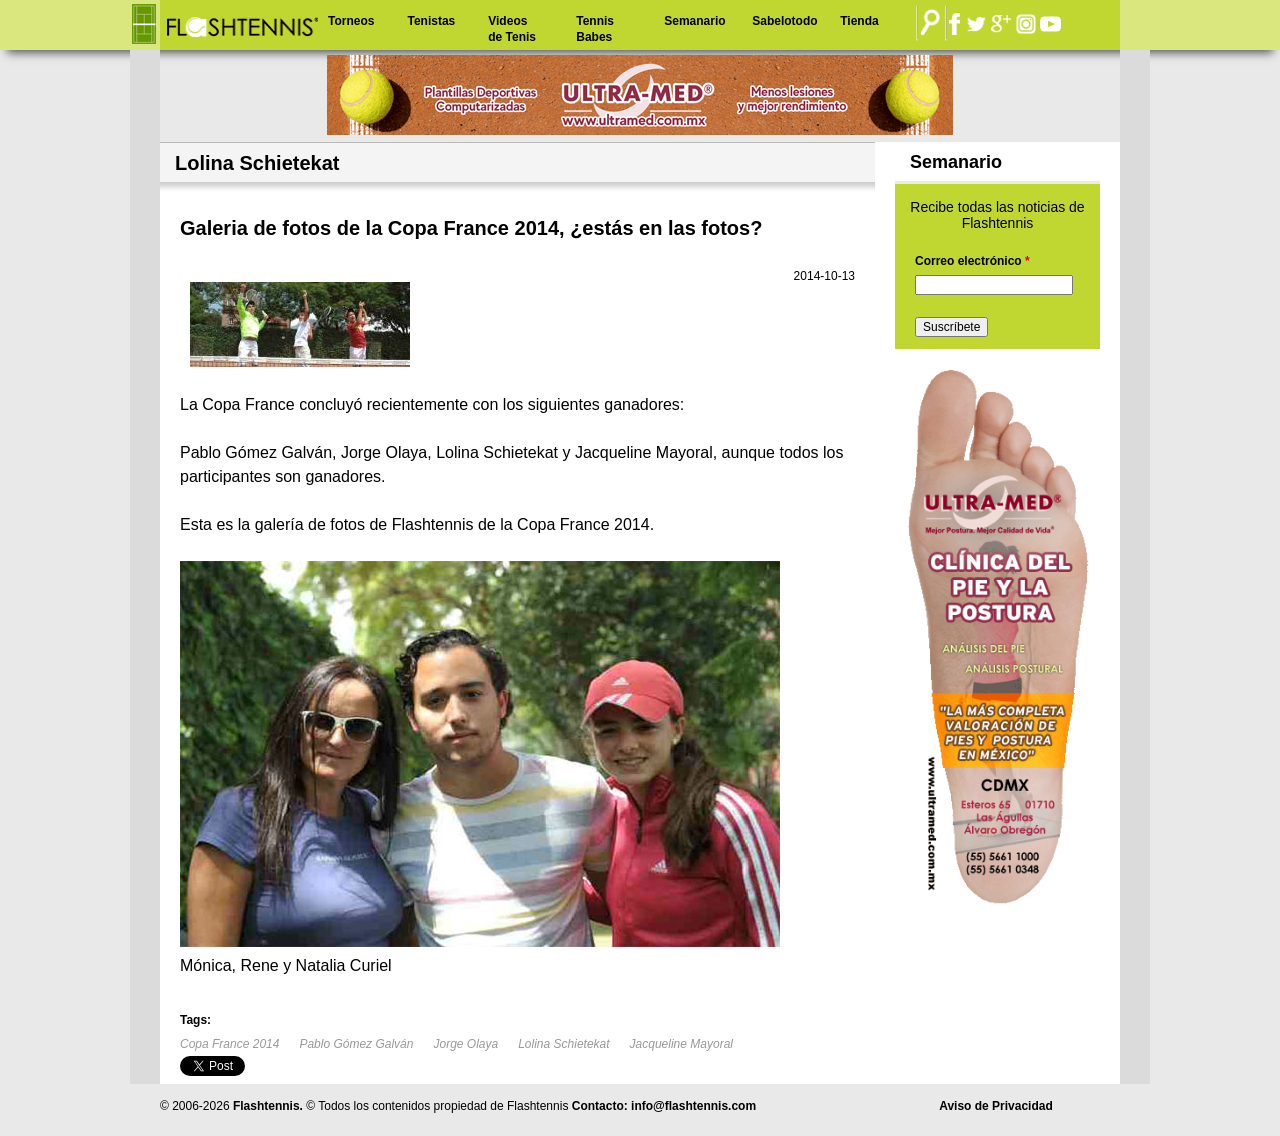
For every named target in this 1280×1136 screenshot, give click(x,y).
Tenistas (431, 21)
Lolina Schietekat (563, 1044)
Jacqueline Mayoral (681, 1044)
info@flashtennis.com (693, 1106)
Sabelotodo (784, 21)
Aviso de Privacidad (996, 1106)
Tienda (859, 21)
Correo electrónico (972, 261)
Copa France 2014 (229, 1044)
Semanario (694, 21)
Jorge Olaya (465, 1044)
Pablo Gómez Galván (356, 1044)
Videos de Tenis (512, 29)
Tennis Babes (595, 29)
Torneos (351, 21)
